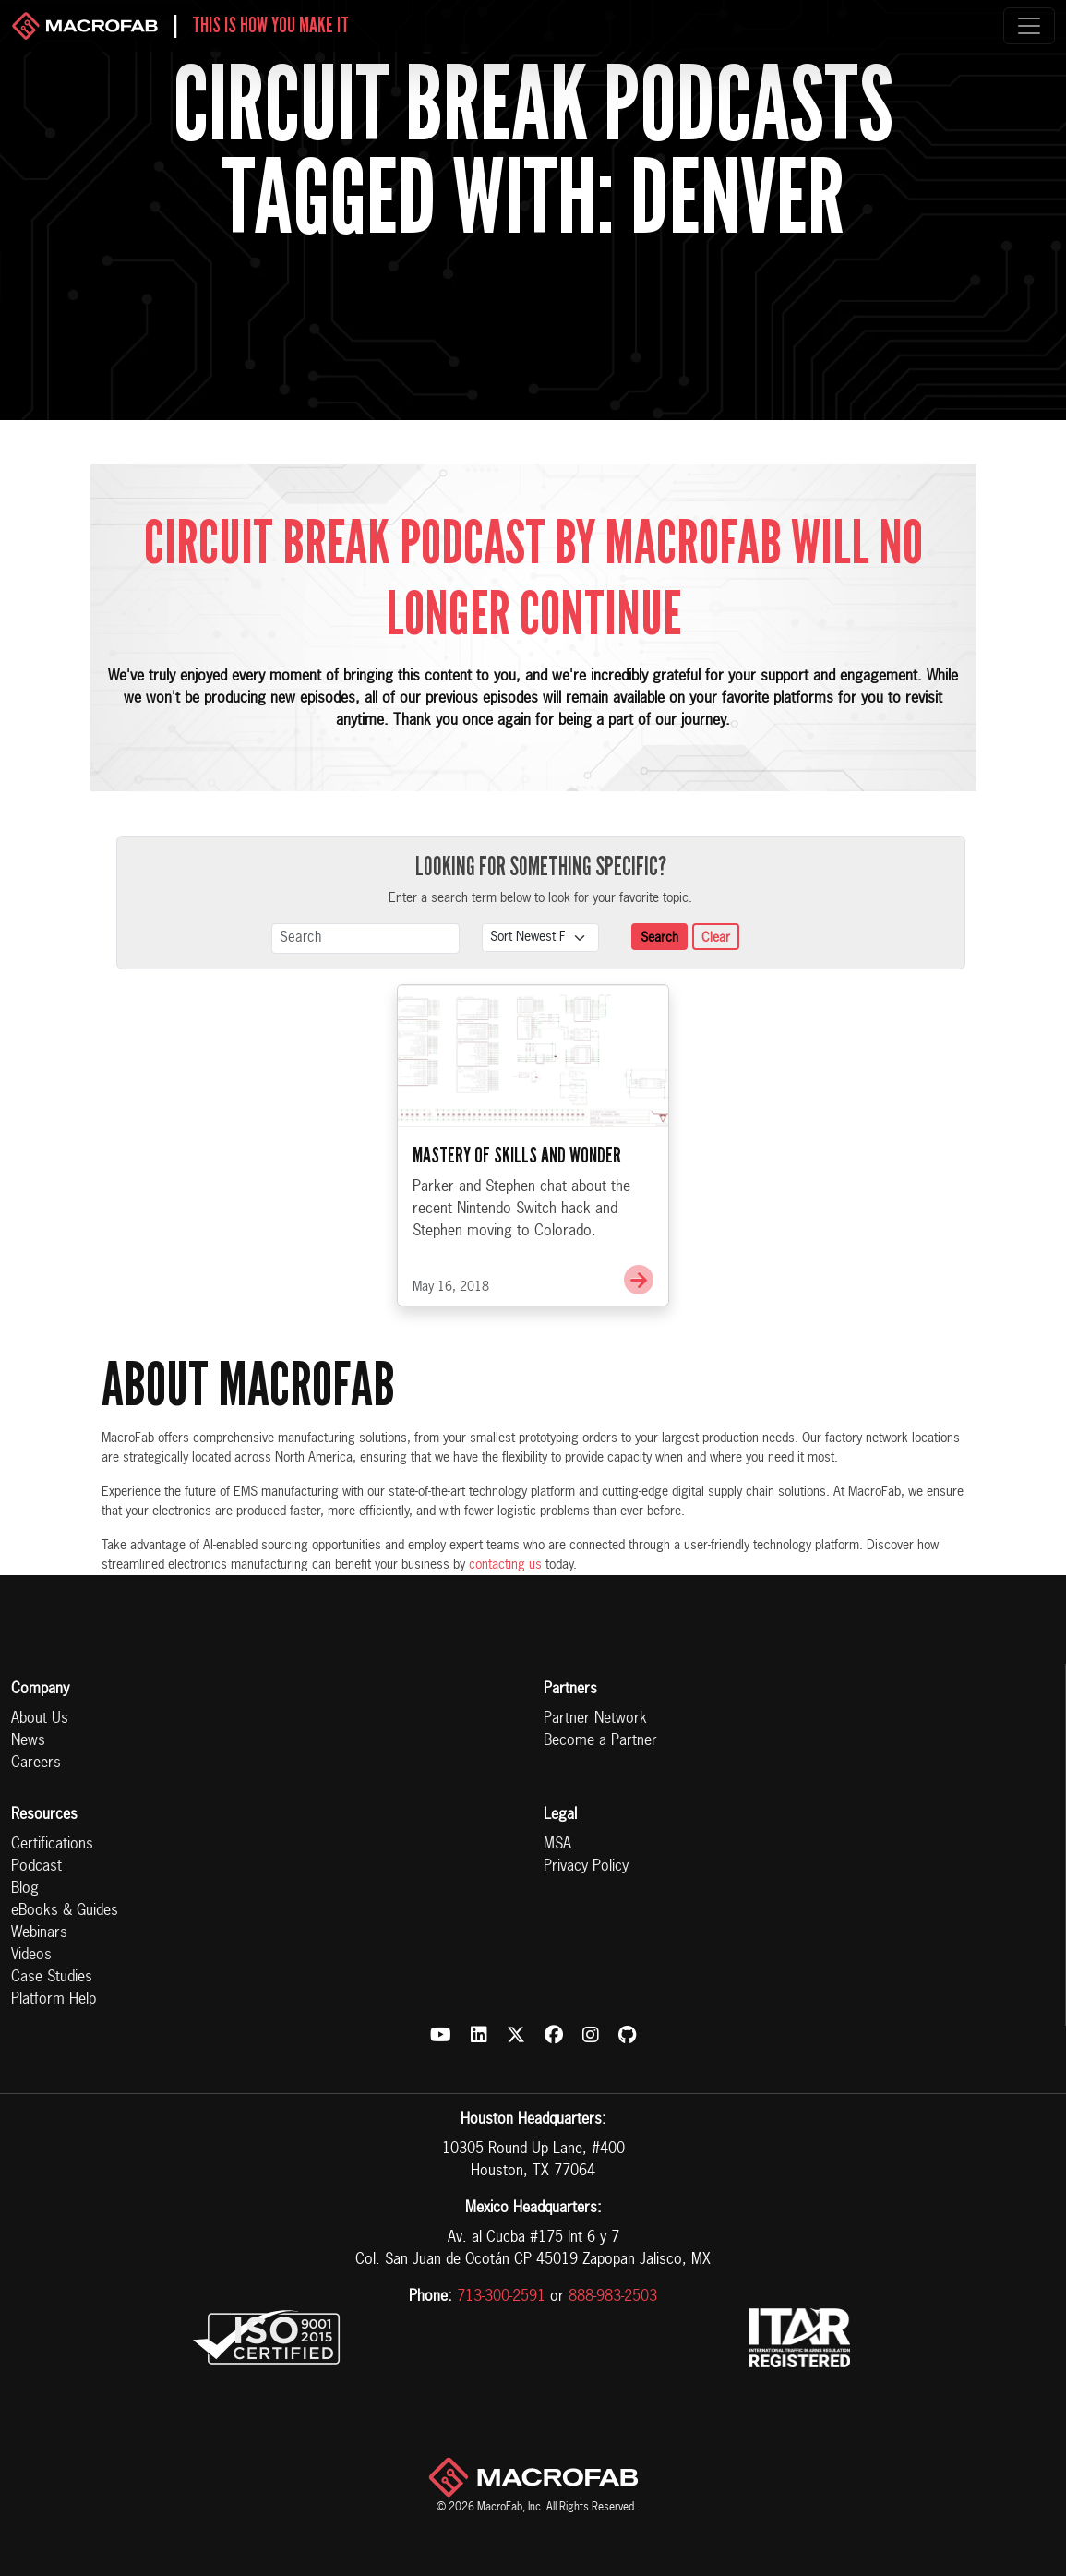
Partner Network (595, 1719)
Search (659, 938)
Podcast (36, 1867)
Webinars (39, 1933)
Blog (25, 1889)
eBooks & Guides (64, 1911)
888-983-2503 (613, 2297)
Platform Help (53, 1999)
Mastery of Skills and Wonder (517, 1240)
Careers (36, 1763)
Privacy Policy (586, 1867)
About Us (39, 1719)
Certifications (52, 1844)
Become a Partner (600, 1741)
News (28, 1741)
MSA (557, 1844)
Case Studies (51, 1977)
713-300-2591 (501, 2297)
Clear (715, 938)
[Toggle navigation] (1029, 25)
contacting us (505, 1565)
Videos (31, 1955)
